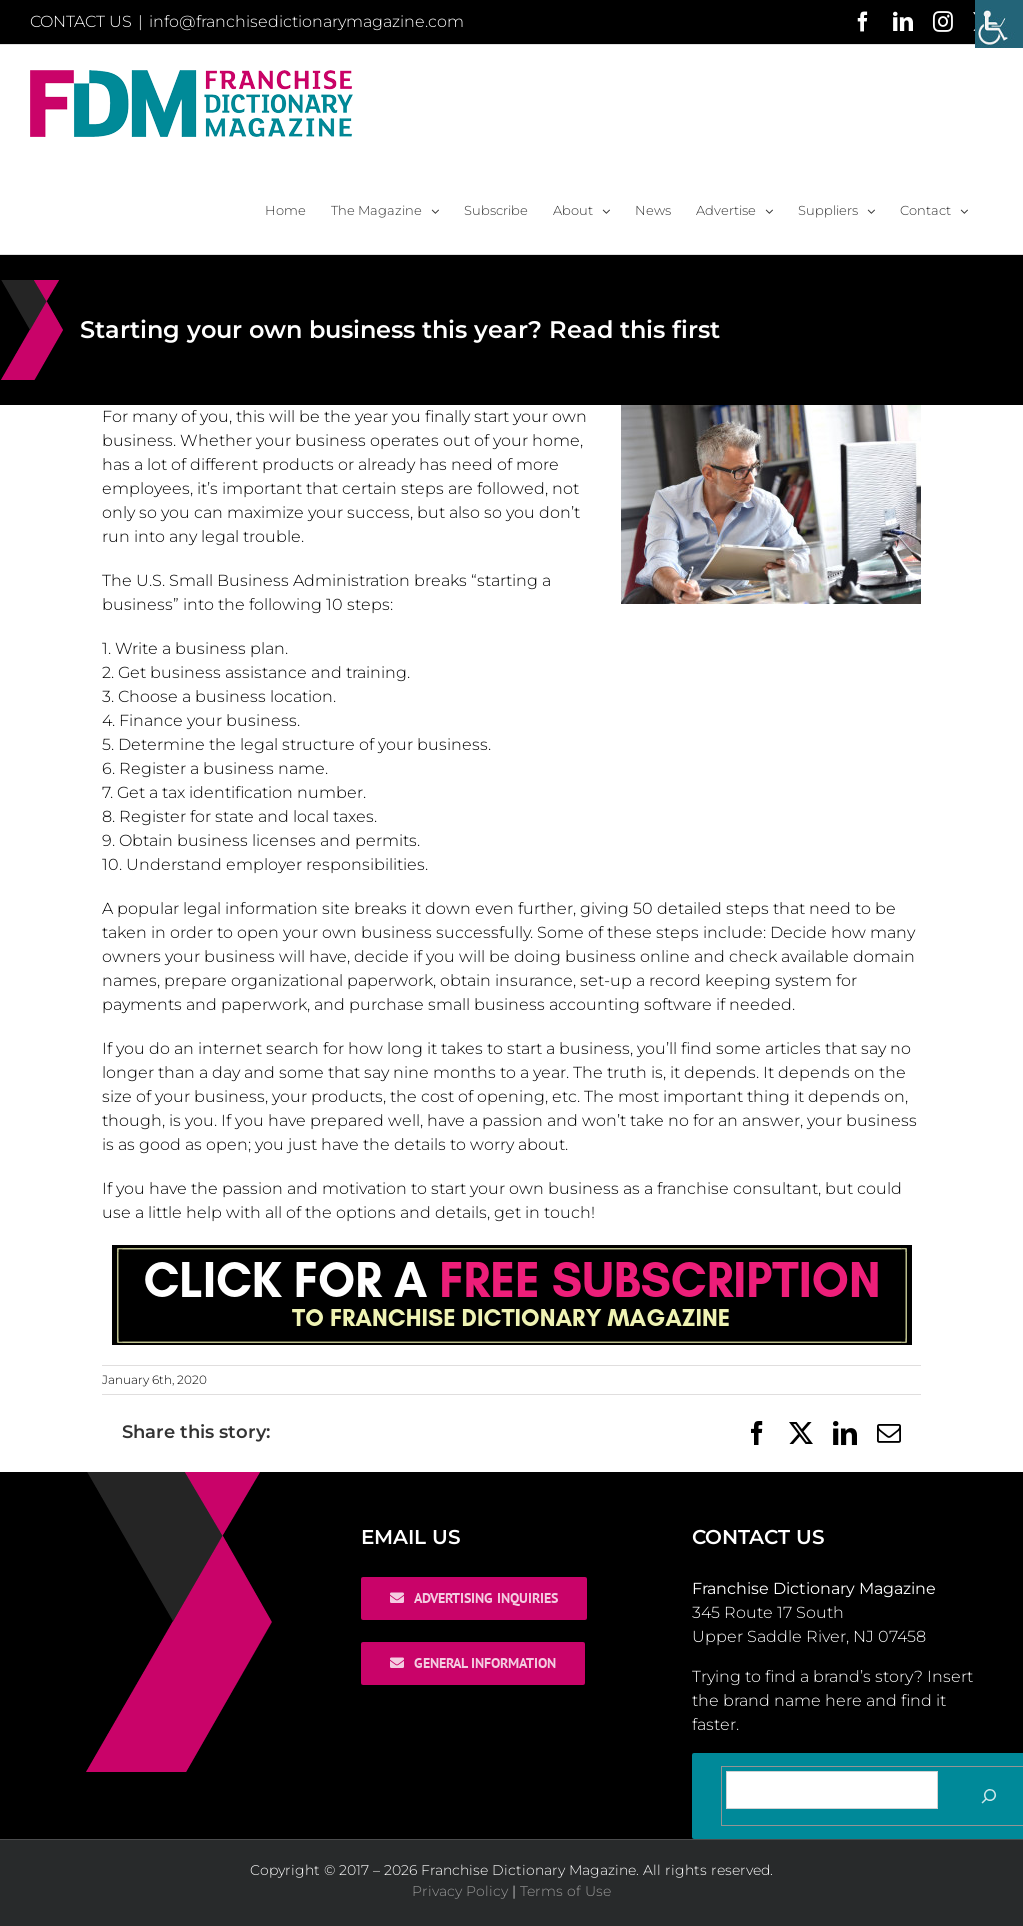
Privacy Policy (460, 1891)
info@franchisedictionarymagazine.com (306, 21)
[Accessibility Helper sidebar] (999, 24)
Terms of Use (565, 1891)
